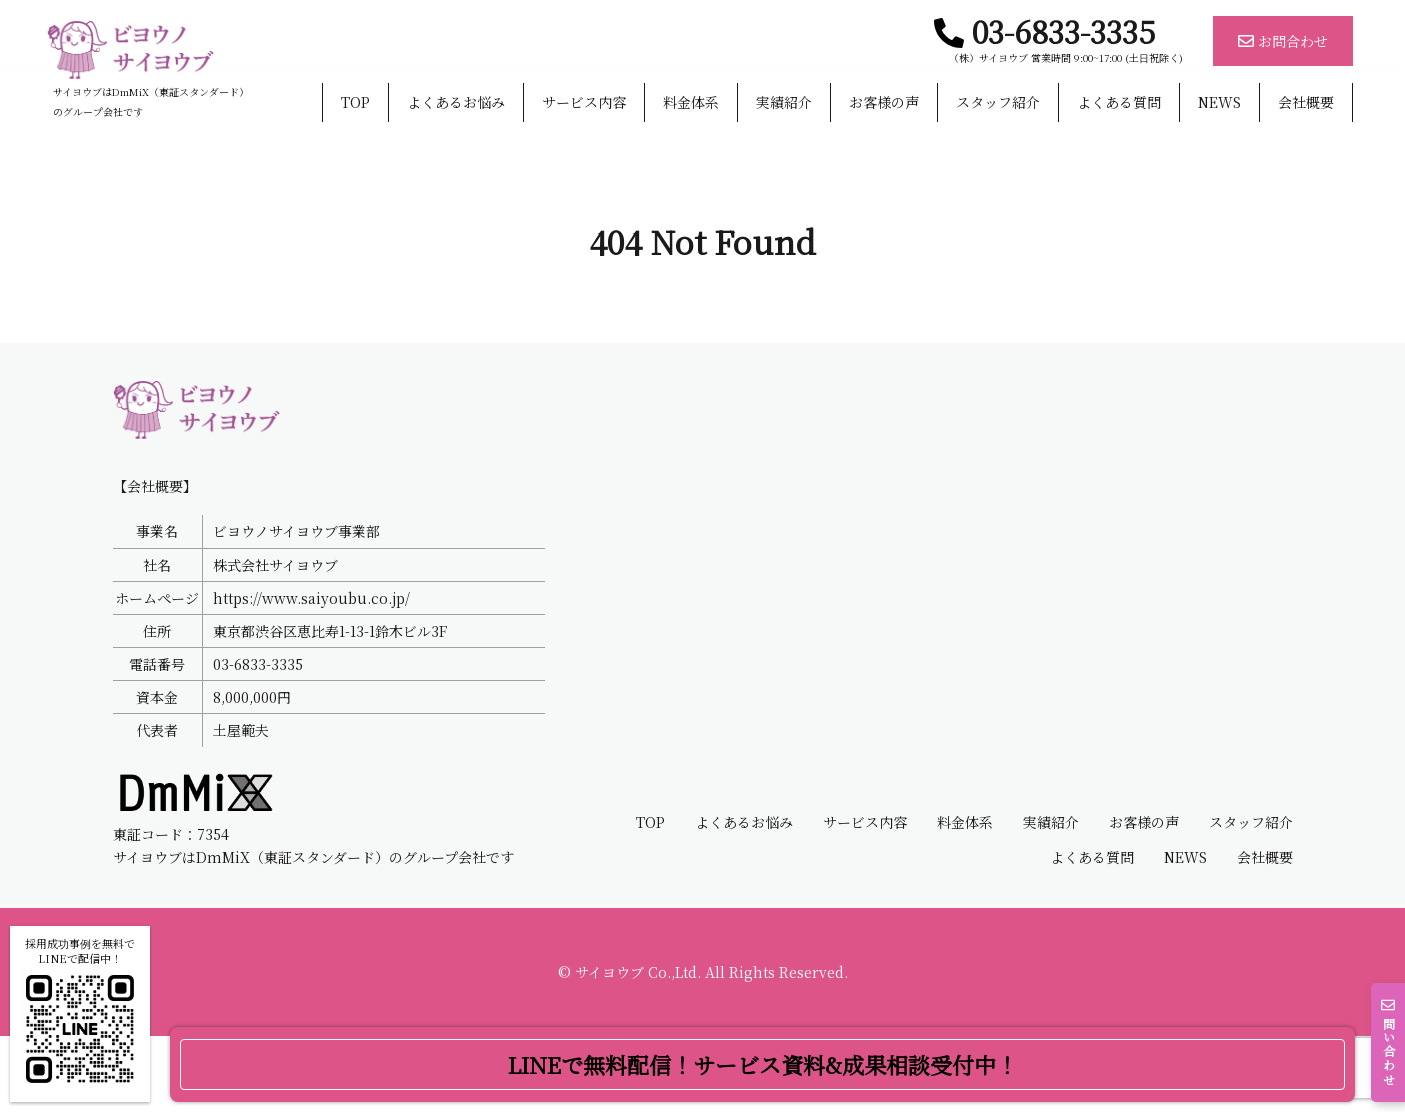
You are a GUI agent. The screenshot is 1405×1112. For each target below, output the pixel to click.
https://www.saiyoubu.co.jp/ (311, 673)
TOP (355, 102)
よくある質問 (1119, 102)
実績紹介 (784, 102)
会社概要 (1306, 102)
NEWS (1219, 102)
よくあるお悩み (456, 102)
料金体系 (691, 102)
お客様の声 (884, 102)
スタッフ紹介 (998, 102)
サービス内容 (584, 102)
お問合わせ (1283, 41)
